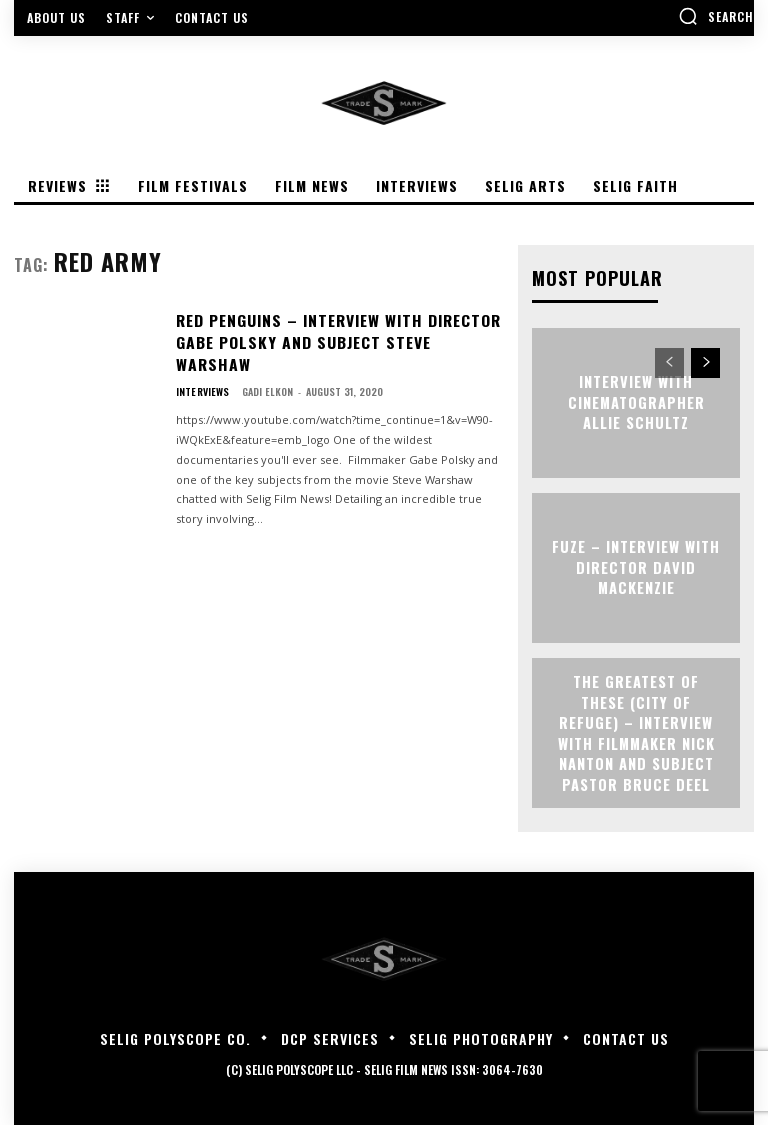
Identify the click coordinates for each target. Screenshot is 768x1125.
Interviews (202, 365)
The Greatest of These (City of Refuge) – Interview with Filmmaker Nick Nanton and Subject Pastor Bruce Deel (636, 732)
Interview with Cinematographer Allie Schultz (636, 402)
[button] (716, 16)
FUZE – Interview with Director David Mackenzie (636, 567)
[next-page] (705, 362)
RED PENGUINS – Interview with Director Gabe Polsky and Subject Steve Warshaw (332, 328)
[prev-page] (669, 362)
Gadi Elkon (266, 364)
